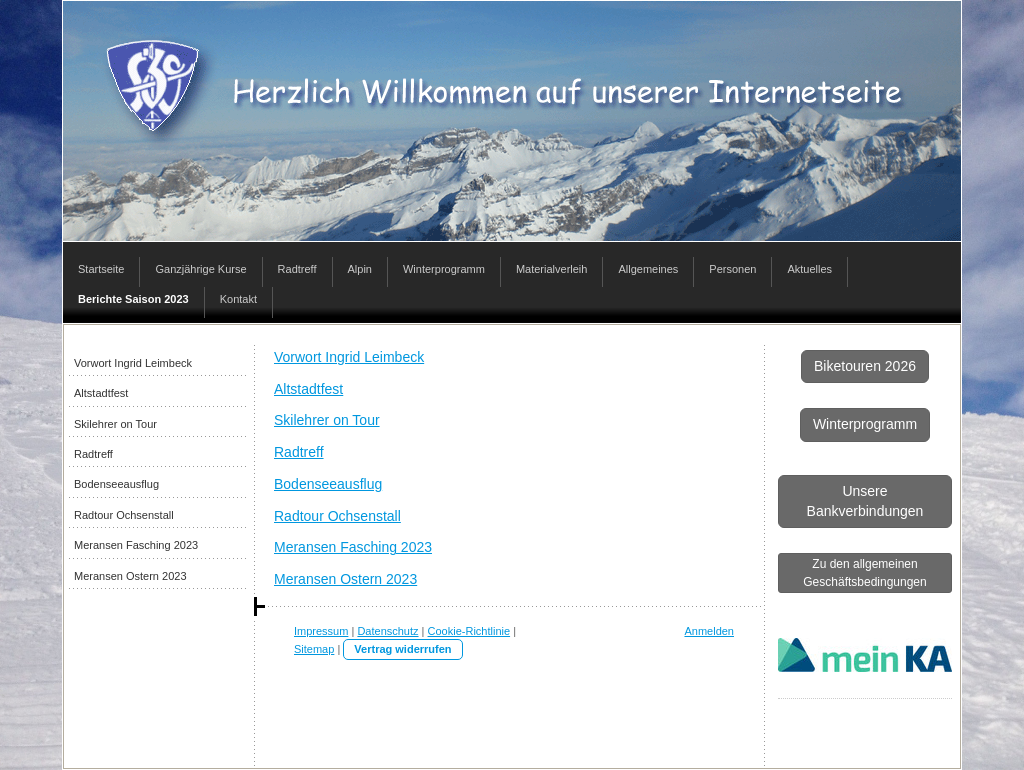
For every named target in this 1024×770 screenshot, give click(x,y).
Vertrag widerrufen (402, 649)
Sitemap (314, 649)
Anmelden (709, 631)
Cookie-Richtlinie (469, 631)
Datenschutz (387, 631)
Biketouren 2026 (865, 366)
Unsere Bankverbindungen (865, 501)
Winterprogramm (865, 424)
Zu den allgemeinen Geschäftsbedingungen (864, 573)
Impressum (321, 631)
